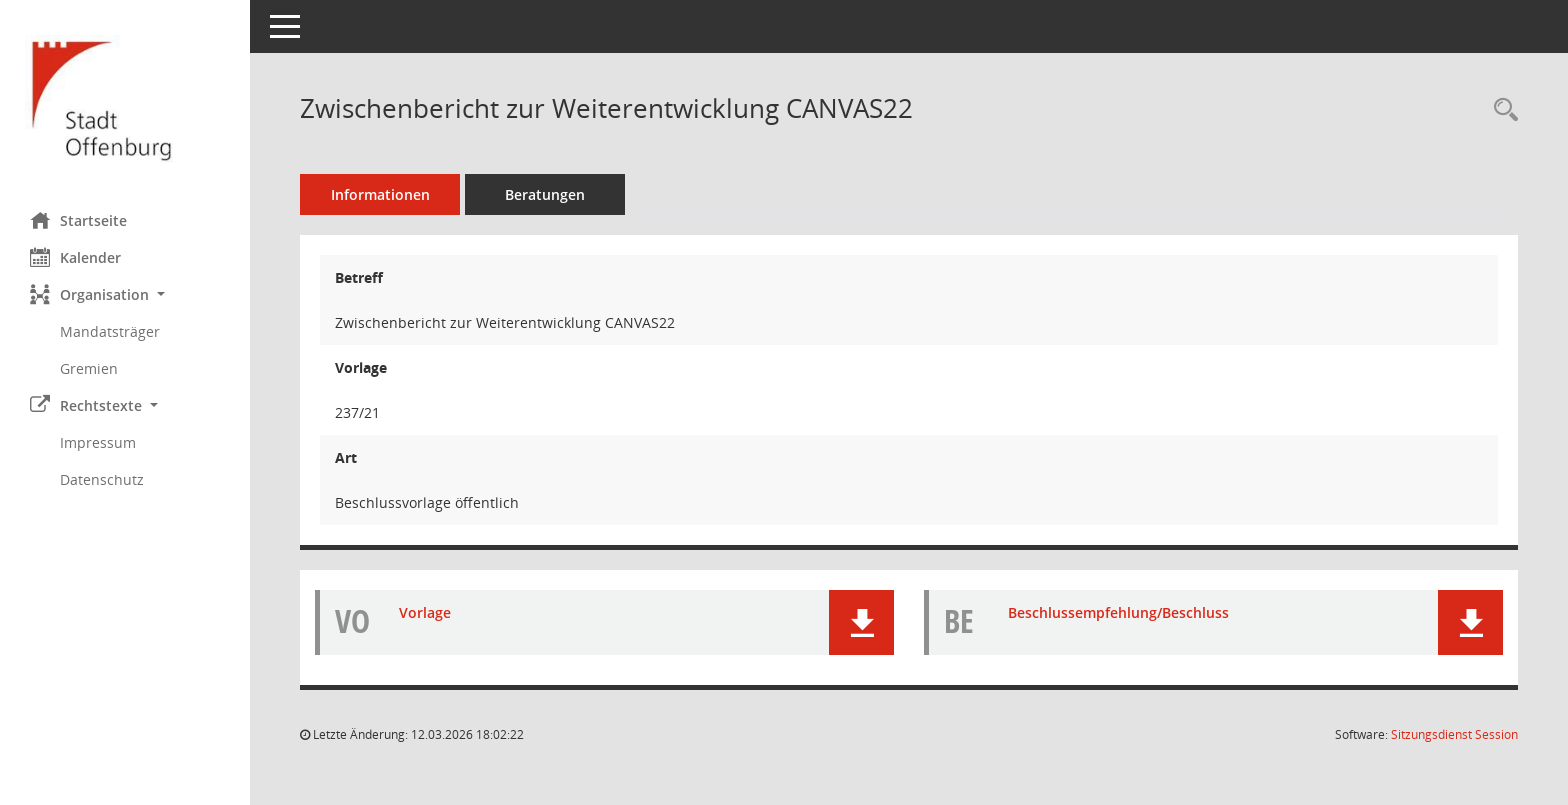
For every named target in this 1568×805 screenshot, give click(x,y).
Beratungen (545, 194)
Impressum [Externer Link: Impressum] (98, 442)
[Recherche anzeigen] (1501, 110)
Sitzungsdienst (1454, 734)
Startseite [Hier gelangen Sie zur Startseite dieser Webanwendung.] (78, 220)
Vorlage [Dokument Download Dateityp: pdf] (425, 612)
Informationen (380, 194)
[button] (125, 294)
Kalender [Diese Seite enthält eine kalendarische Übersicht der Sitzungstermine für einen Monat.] (75, 257)
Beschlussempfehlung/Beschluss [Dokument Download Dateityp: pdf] (1118, 612)
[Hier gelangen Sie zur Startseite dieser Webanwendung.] (125, 98)
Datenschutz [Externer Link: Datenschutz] (102, 479)
